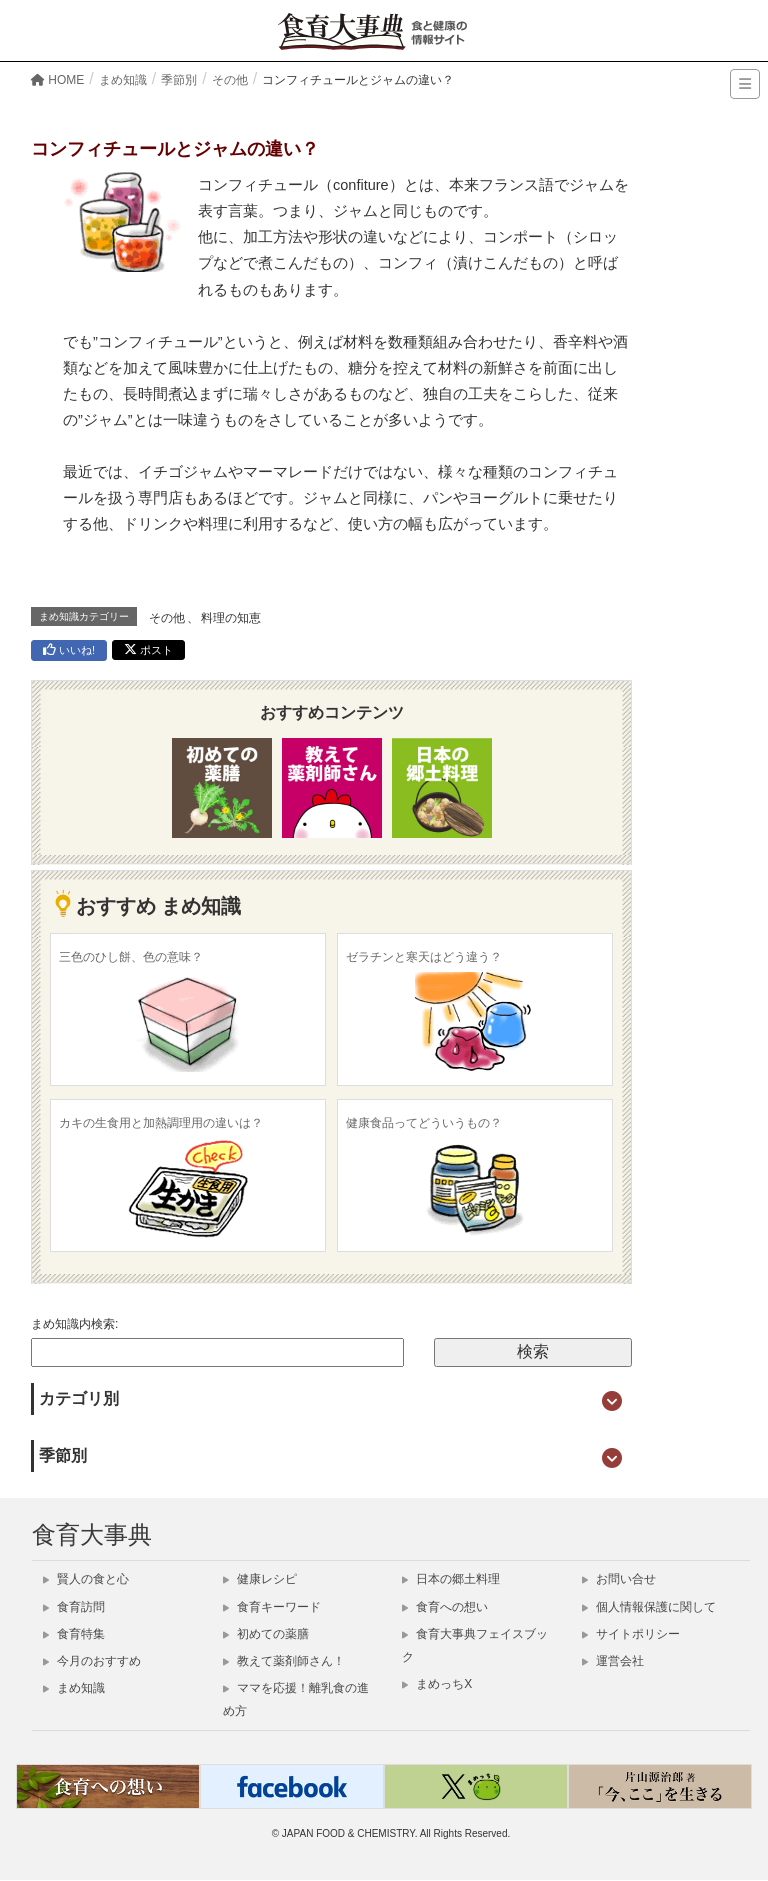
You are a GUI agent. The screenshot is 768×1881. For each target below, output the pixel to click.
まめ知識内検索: (74, 1324)
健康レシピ (260, 1579)
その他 (167, 618)
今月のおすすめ (92, 1661)
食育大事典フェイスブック (475, 1645)
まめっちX (437, 1684)
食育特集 (74, 1634)
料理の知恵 (231, 618)
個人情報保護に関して (649, 1607)
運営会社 (613, 1661)
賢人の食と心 (86, 1579)
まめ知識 (74, 1688)
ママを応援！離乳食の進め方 (296, 1699)
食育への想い (445, 1607)
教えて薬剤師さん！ (284, 1661)
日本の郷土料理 (451, 1579)
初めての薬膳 (266, 1634)
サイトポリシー (631, 1634)
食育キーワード (272, 1607)
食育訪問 (74, 1607)
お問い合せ (619, 1579)
